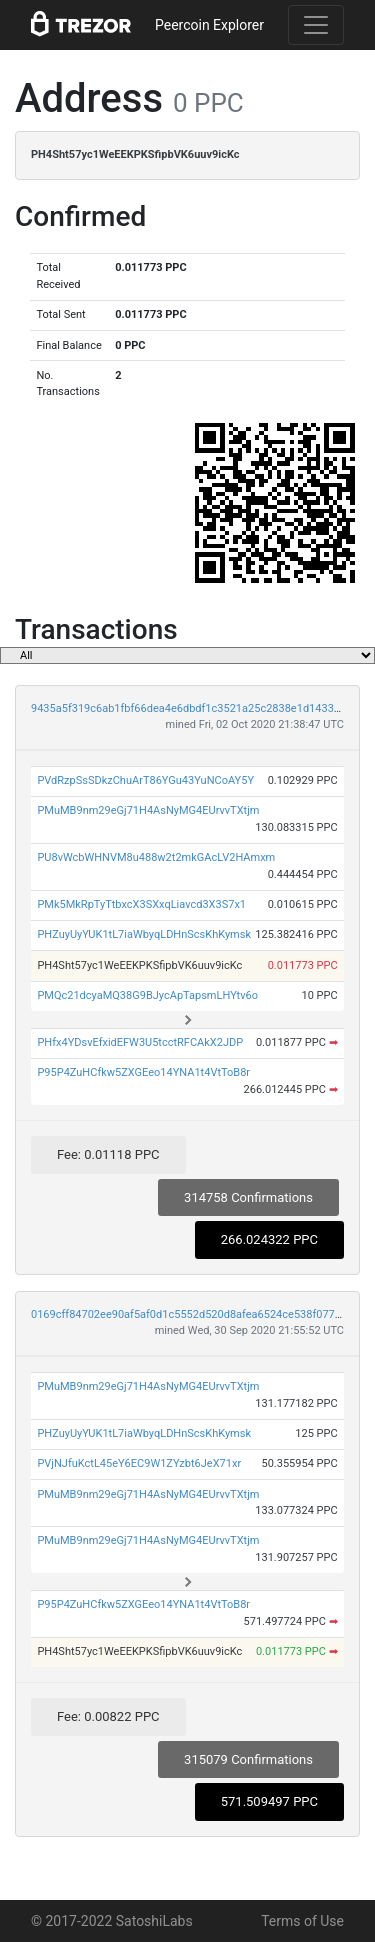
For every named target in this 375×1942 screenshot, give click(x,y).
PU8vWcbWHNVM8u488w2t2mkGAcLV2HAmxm (156, 857)
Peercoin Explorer (209, 25)
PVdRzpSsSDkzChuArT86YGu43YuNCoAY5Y (145, 780)
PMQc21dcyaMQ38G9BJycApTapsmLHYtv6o (147, 995)
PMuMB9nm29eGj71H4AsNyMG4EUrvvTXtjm (148, 810)
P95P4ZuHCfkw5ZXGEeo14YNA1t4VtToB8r (143, 1072)
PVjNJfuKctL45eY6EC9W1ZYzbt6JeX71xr (139, 1463)
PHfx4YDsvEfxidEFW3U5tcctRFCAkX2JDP (140, 1042)
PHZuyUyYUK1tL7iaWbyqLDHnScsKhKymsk (144, 934)
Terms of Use (302, 1921)
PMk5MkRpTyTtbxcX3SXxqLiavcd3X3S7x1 (141, 904)
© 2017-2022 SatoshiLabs (112, 1921)
